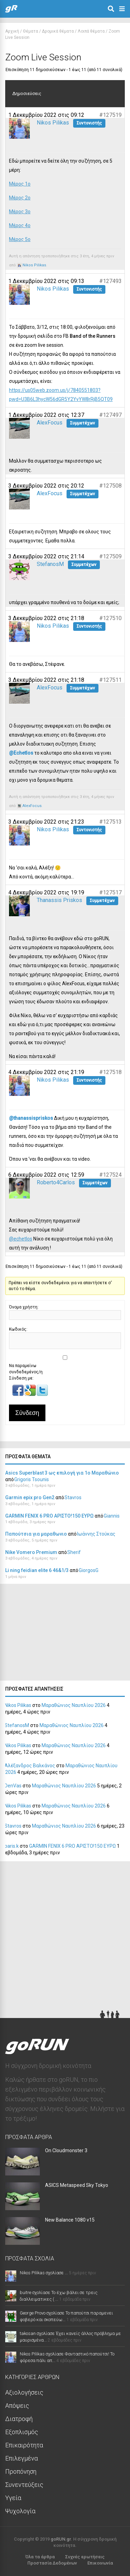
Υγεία (13, 2497)
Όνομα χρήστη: (23, 1307)
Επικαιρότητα (24, 2445)
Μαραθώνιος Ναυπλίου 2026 (74, 1705)
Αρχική (12, 31)
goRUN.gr (61, 2539)
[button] (18, 1394)
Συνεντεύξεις (24, 2484)
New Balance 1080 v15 (70, 2220)
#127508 (110, 485)
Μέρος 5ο (20, 239)
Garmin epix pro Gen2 (29, 1497)
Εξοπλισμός (21, 2432)
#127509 (110, 556)
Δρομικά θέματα (58, 31)
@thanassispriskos (31, 1118)
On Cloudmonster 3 (66, 2150)
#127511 (110, 680)
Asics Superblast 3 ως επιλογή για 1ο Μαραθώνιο (62, 1473)
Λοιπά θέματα (91, 31)
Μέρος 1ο (20, 184)
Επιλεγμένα (21, 2458)
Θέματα (30, 31)
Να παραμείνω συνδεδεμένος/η (26, 1368)
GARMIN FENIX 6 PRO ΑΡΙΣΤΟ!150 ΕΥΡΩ (49, 1516)
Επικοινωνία (100, 2563)
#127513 (110, 821)
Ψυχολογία (20, 2511)
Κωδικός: (18, 1329)
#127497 (110, 415)
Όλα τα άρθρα (40, 2556)
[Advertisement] (52, 1634)
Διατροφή (19, 2418)
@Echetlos (21, 753)
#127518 (110, 1072)
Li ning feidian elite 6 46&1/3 (37, 1570)
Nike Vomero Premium (31, 1552)
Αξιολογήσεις (24, 2392)
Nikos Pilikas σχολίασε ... (44, 2272)
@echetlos (20, 1239)
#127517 (110, 892)
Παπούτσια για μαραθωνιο (36, 1534)
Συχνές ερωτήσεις (85, 2556)
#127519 (110, 115)
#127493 (110, 281)
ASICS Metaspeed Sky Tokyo (76, 2185)
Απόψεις (17, 2405)
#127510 (110, 618)
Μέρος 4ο (20, 225)
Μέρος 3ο (20, 211)
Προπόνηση (20, 2471)
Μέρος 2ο (20, 197)
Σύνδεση (27, 1412)
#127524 (110, 1174)
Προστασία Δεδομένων (52, 2563)
